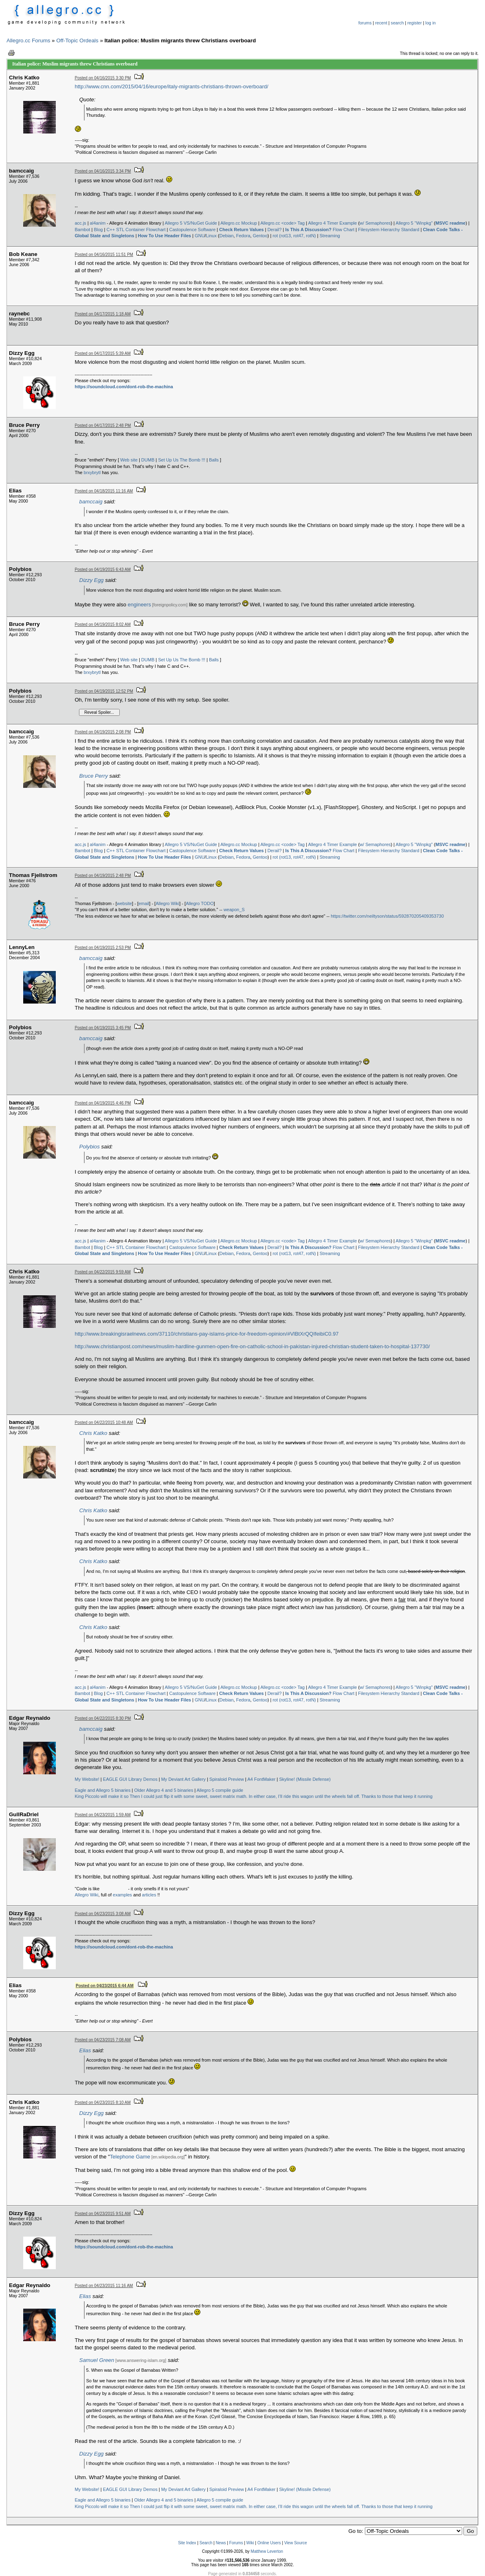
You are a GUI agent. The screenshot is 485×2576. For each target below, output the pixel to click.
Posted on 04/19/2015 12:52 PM (104, 691)
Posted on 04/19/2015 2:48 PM (103, 875)
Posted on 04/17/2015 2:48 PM (103, 425)
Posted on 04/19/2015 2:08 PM (103, 732)
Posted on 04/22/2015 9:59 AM (103, 1272)
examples (122, 1894)
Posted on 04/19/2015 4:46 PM (103, 1103)
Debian (226, 235)
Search (206, 2543)
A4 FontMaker (261, 1779)
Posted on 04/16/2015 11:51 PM (104, 254)
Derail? (275, 229)
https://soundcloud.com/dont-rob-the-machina (124, 386)
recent (381, 22)
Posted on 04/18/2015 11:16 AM (104, 491)
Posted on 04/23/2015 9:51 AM (103, 2213)
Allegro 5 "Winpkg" (414, 223)
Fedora (243, 235)
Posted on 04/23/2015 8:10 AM (103, 2102)
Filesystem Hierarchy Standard (388, 229)
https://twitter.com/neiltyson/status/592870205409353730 (387, 916)
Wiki (250, 2543)
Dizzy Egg (91, 580)
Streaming (330, 235)
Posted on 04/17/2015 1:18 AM (103, 314)
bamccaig (91, 502)
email (143, 903)
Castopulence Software (192, 229)
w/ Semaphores (375, 223)
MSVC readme (450, 223)
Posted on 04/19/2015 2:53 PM (103, 947)
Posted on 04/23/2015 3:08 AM (103, 1913)
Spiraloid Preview (226, 1779)
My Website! (87, 1779)
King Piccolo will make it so (102, 1796)
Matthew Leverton (267, 2551)
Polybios (89, 1147)
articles (149, 1894)
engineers (139, 604)
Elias (85, 2050)
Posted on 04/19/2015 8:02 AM (103, 624)
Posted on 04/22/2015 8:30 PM (103, 1718)
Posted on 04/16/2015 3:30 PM (103, 78)
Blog (98, 229)
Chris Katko (93, 1433)
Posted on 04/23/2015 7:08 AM (103, 2040)
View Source (295, 2543)
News (221, 2543)
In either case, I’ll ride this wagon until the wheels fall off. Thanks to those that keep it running (340, 1796)
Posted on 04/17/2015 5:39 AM (103, 353)
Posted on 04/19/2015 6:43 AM (103, 569)
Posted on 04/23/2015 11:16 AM (104, 2285)
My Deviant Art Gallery (183, 1779)
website (124, 903)
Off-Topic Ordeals (77, 40)
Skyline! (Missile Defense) (305, 1779)
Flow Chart (320, 229)
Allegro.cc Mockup (238, 223)
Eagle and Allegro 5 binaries (103, 1790)
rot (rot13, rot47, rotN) (294, 235)
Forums (236, 2543)
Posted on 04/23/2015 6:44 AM (105, 1985)
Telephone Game (130, 2157)
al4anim (98, 223)
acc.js (80, 223)
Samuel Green (96, 2360)
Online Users (269, 2543)
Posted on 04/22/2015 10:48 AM (104, 1422)
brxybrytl (92, 472)
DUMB (147, 459)
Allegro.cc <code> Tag (283, 223)
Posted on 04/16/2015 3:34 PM (103, 171)
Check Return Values (241, 229)
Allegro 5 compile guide (220, 1790)
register (414, 22)
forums (365, 22)
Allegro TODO (200, 903)
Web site (129, 459)
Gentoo (260, 235)
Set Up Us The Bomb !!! (181, 459)
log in (431, 22)
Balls (214, 459)
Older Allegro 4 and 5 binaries (163, 1790)
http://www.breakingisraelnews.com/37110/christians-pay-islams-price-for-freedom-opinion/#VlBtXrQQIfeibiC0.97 (207, 1334)
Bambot (82, 229)
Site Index (187, 2543)
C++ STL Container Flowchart (135, 229)
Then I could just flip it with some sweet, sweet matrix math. (188, 1796)
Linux (211, 235)
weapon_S (234, 909)
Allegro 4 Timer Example (332, 223)
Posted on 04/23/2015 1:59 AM (103, 1815)
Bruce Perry (93, 776)
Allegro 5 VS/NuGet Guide (191, 223)
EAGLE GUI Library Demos (130, 1779)
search (397, 22)
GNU (199, 235)
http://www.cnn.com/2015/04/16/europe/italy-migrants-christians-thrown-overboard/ (171, 86)
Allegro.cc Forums (28, 40)
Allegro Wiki (167, 903)
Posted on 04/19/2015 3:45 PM (103, 1028)
